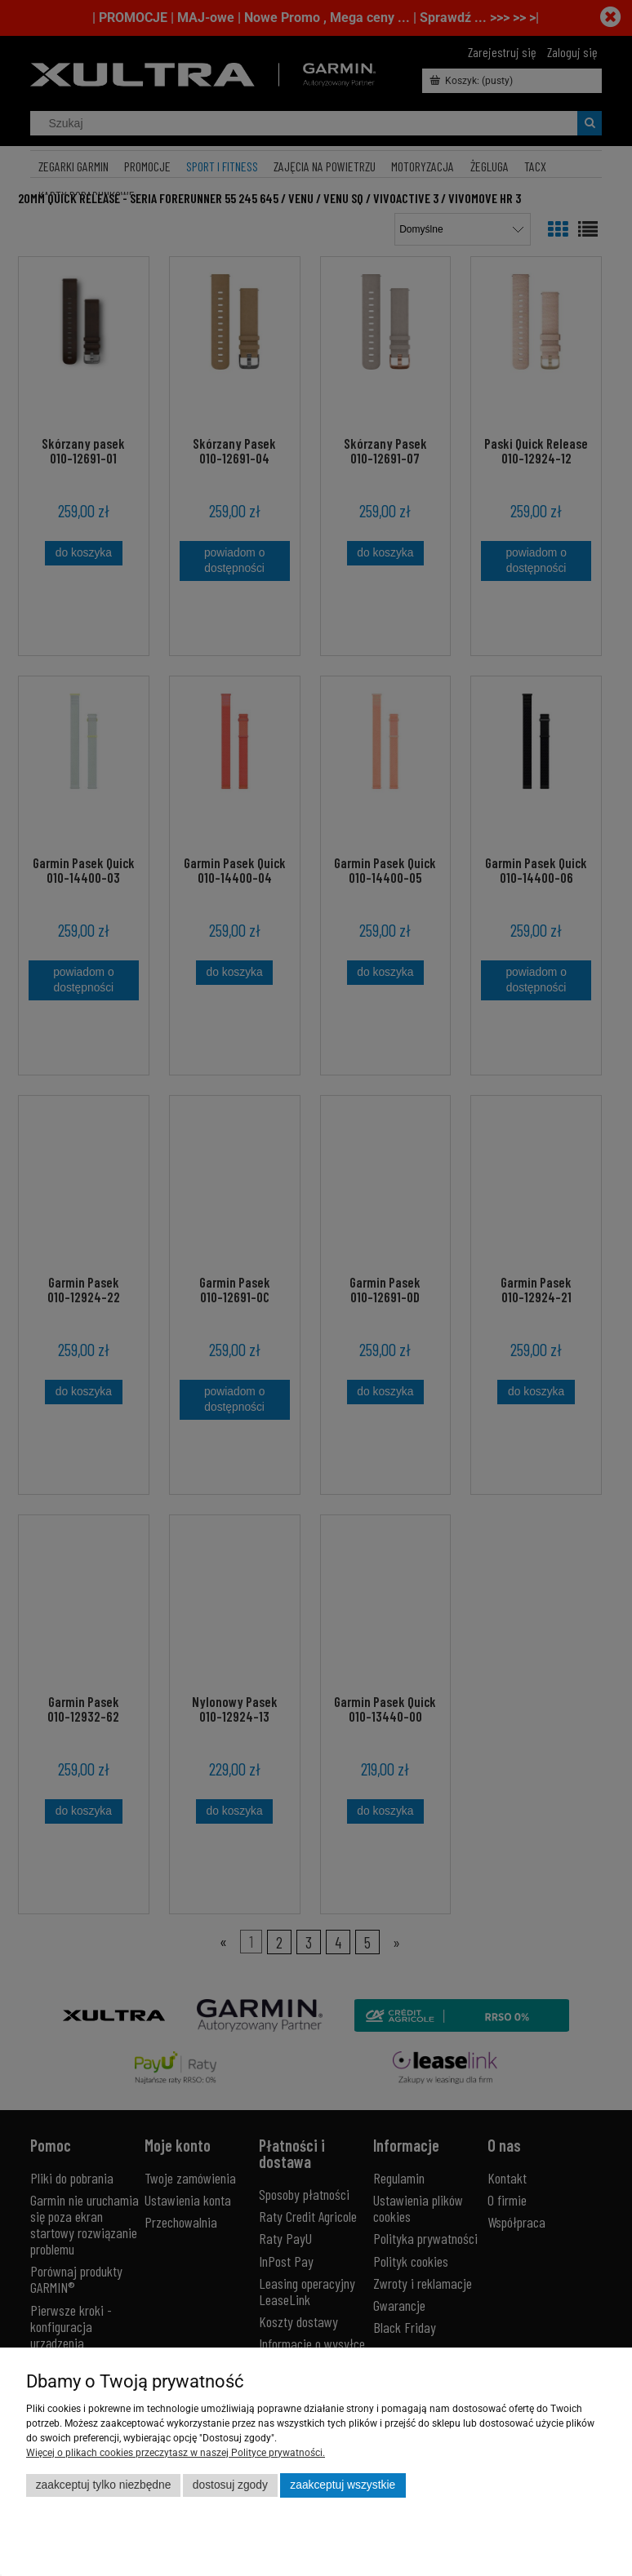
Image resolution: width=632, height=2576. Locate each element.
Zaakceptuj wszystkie (342, 2485)
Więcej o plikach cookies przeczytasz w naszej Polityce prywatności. (175, 2453)
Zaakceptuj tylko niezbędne (103, 2485)
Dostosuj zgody (230, 2485)
